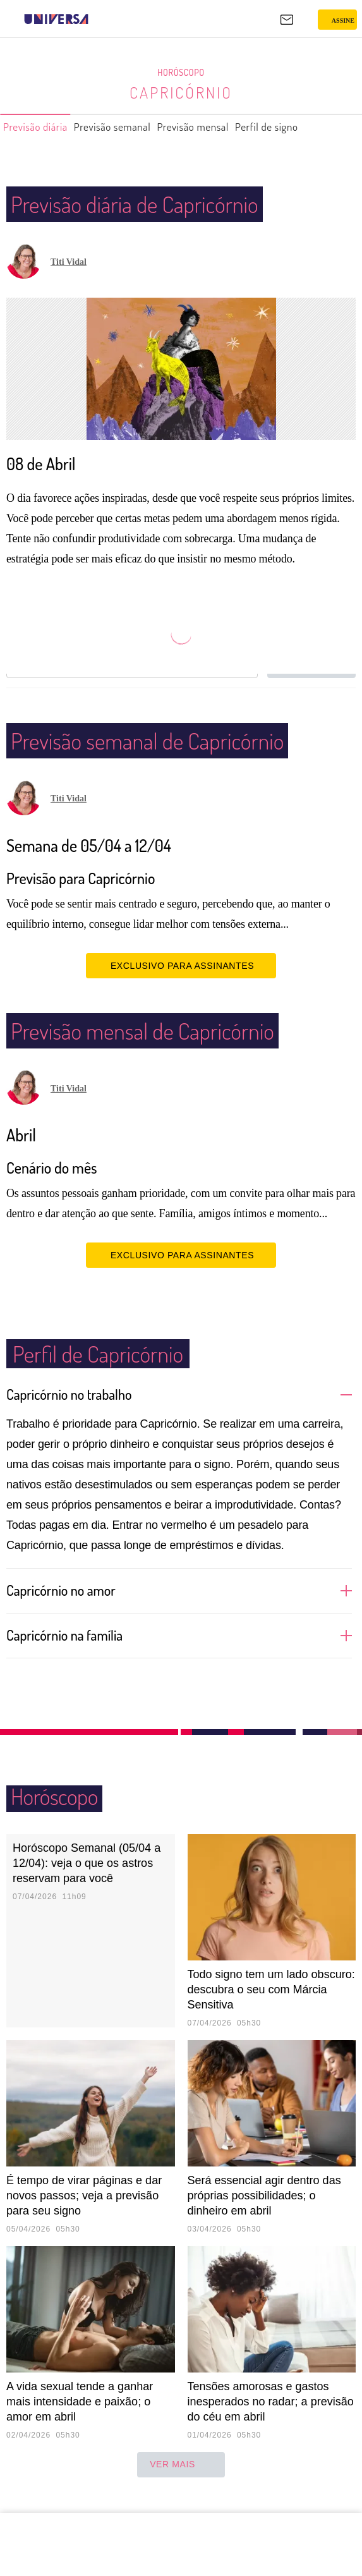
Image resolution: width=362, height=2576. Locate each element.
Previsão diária (41, 127)
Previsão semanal (132, 127)
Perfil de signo (312, 127)
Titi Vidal (69, 262)
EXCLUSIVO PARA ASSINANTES (181, 983)
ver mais (181, 2482)
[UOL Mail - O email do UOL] (286, 19)
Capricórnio (181, 92)
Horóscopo (181, 73)
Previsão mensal (226, 127)
